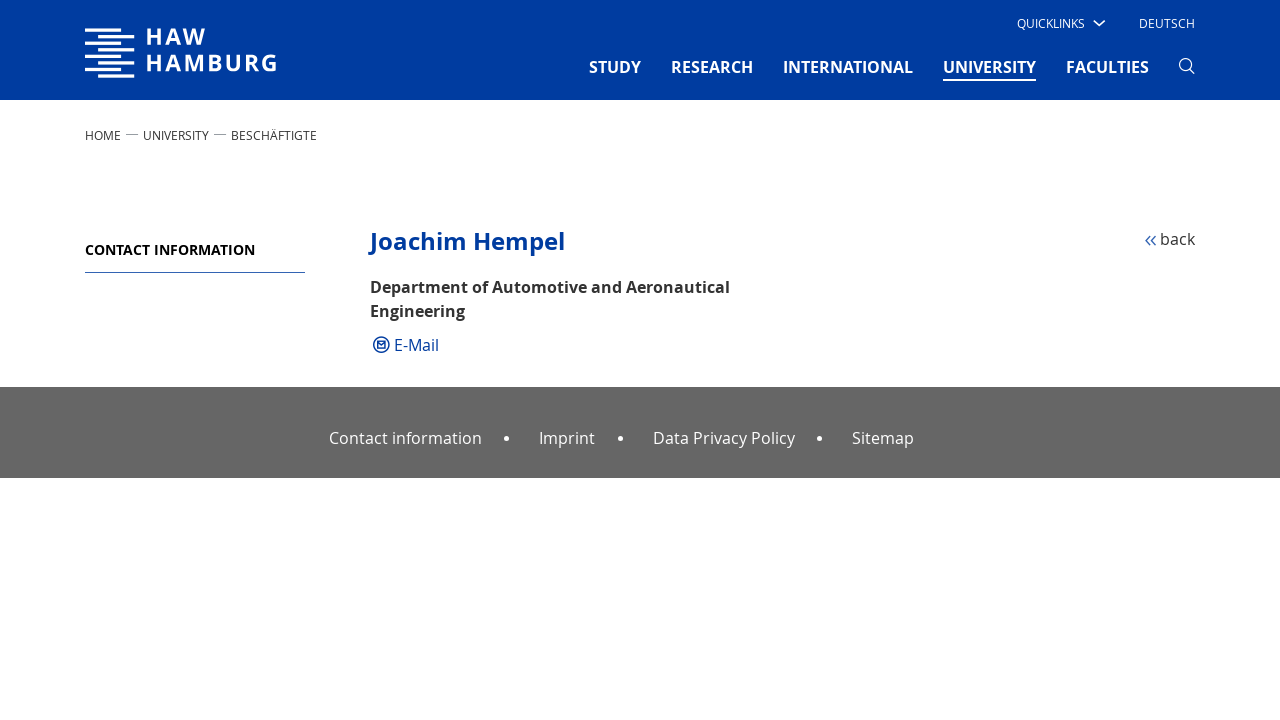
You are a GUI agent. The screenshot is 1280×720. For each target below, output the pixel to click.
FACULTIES (1107, 67)
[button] (1059, 23)
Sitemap (883, 438)
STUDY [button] (615, 67)
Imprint (567, 438)
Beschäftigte (274, 135)
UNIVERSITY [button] (989, 66)
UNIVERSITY (176, 135)
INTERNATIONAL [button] (848, 67)
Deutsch (1167, 23)
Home (103, 135)
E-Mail (416, 345)
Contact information (170, 249)
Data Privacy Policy (724, 438)
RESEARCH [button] (712, 67)
